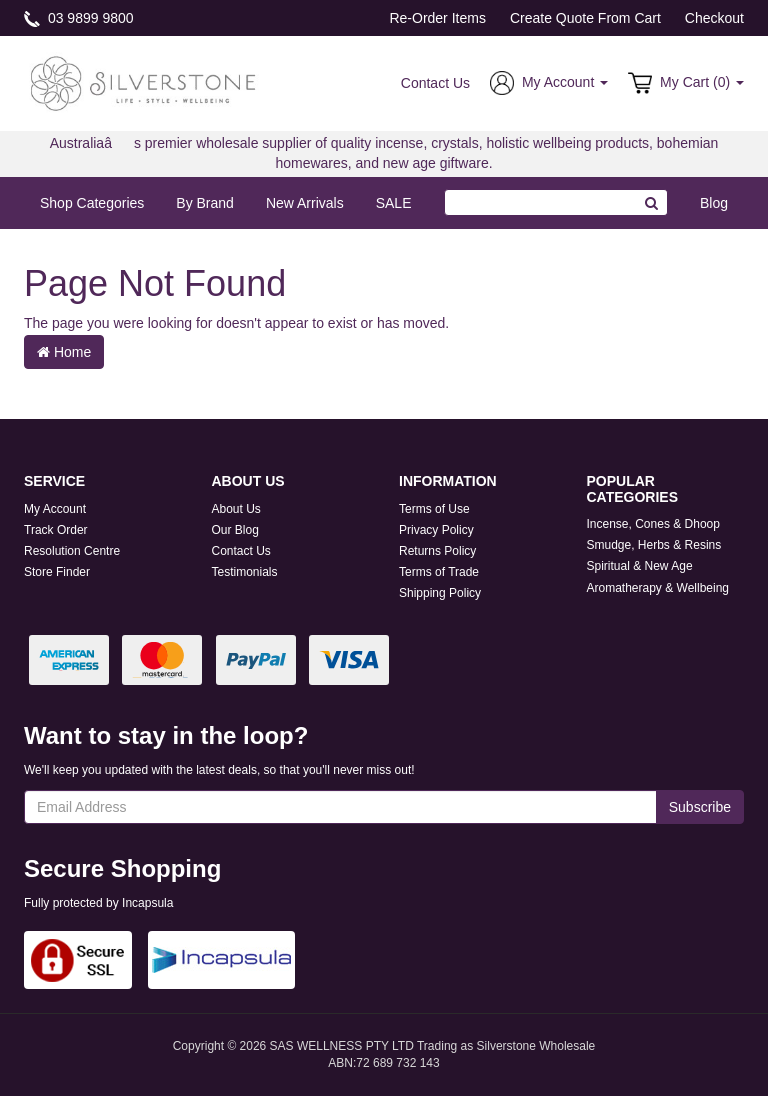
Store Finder (57, 572)
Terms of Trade (439, 572)
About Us (236, 509)
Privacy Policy (436, 530)
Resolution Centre (72, 551)
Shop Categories (92, 203)
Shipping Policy (440, 593)
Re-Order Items (437, 18)
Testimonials (245, 572)
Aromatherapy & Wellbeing (658, 588)
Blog (714, 203)
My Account (55, 509)
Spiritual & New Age (640, 566)
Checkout (714, 18)
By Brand (205, 203)
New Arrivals (305, 203)
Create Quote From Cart (585, 18)
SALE (394, 203)
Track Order (56, 530)
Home (64, 352)
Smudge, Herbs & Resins (654, 545)
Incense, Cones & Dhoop (653, 524)
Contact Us (435, 83)
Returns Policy (437, 551)
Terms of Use (434, 509)
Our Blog (235, 530)
